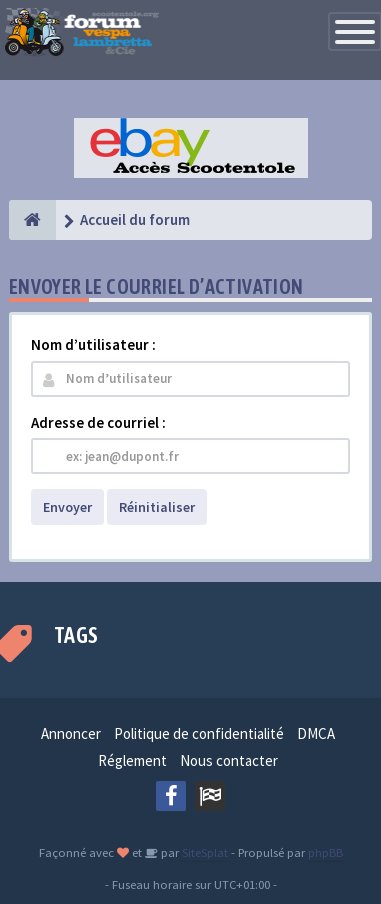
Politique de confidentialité (199, 733)
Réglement (132, 760)
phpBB (325, 852)
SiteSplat (203, 852)
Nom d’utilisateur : (93, 344)
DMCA (316, 733)
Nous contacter (229, 760)
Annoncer (71, 733)
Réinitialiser (157, 507)
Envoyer (67, 507)
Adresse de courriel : (98, 422)
